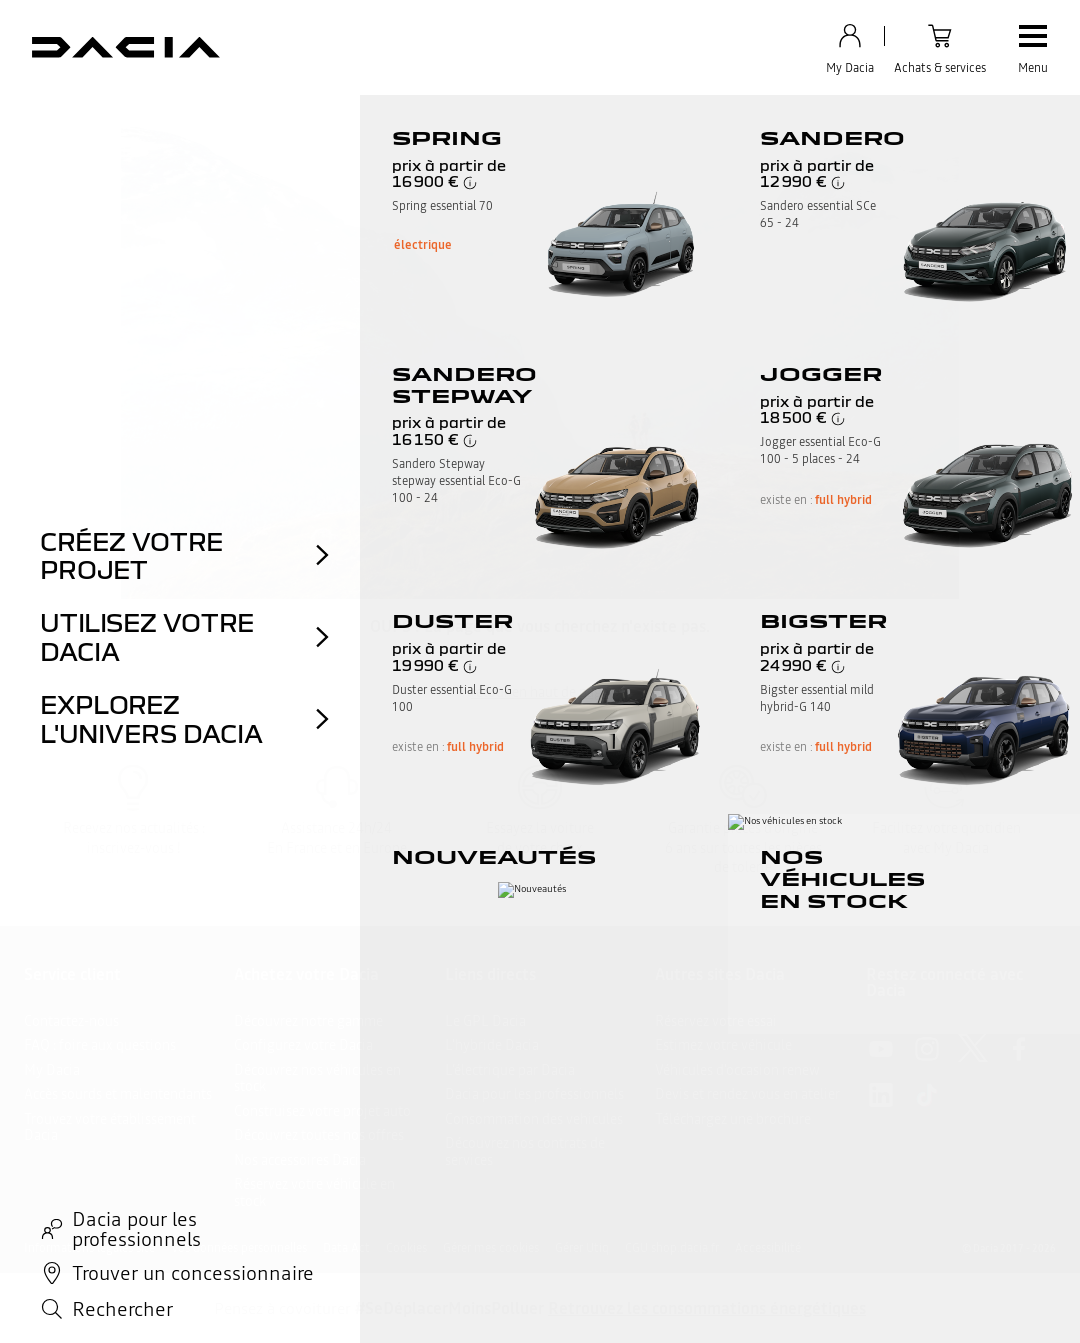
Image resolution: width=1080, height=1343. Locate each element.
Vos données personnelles (239, 1248)
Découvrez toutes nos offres (319, 1135)
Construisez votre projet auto (322, 1111)
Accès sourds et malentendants (118, 1094)
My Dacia (52, 1070)
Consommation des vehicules (534, 1119)
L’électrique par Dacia (510, 1070)
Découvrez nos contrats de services (525, 1151)
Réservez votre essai (716, 1021)
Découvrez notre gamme (308, 1021)
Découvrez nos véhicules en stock (317, 1078)
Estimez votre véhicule (723, 1045)
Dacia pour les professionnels (534, 1094)
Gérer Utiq (582, 1248)
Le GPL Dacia (485, 1021)
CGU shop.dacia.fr (672, 1248)
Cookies (406, 1248)
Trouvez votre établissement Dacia (110, 1127)
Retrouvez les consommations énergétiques (707, 1308)
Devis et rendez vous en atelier (747, 1094)
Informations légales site (89, 1248)
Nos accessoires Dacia (300, 1160)
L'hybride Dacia (492, 1045)
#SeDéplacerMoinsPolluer (449, 1308)
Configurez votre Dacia (303, 1045)
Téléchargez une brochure (733, 1119)
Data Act (346, 1248)
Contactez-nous (71, 1021)
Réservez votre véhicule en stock (314, 1192)
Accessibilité (768, 1248)
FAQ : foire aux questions (100, 1045)
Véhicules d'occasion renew (737, 1070)
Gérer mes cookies (491, 1248)
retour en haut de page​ (540, 692)
